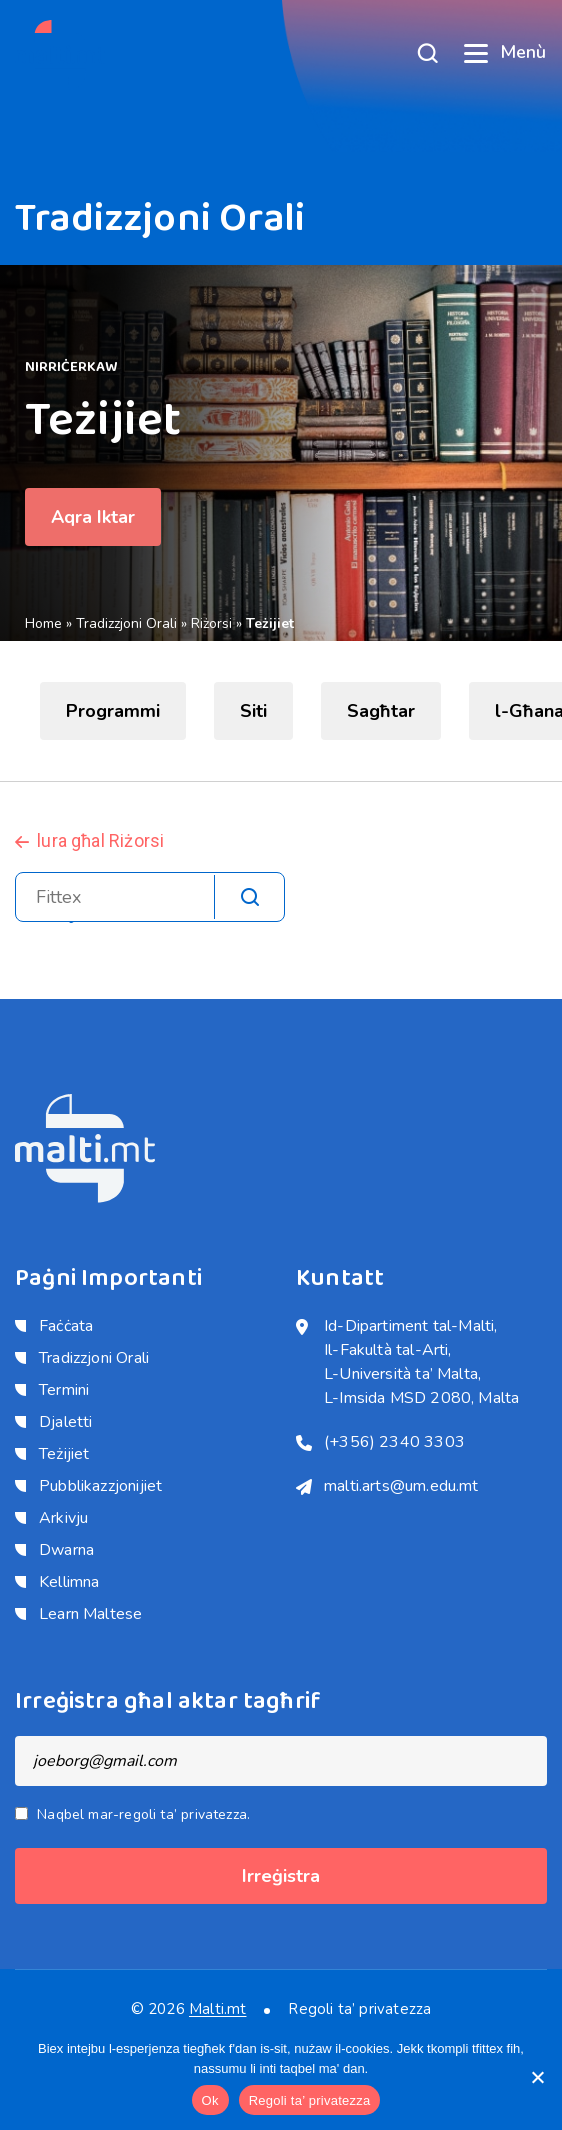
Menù (505, 52)
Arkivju (63, 1518)
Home (43, 623)
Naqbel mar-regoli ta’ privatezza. (143, 1814)
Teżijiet (64, 1454)
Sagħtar (381, 711)
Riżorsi (211, 623)
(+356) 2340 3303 (394, 1442)
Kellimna (69, 1582)
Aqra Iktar (93, 517)
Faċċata (66, 1326)
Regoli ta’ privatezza (359, 2009)
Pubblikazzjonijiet (100, 1486)
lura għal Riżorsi (100, 840)
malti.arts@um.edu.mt (401, 1486)
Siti (253, 711)
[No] (537, 2077)
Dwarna (66, 1550)
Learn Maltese (90, 1614)
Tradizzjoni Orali (126, 623)
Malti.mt (217, 2009)
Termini (64, 1390)
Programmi (113, 711)
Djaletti (65, 1422)
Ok (210, 2100)
